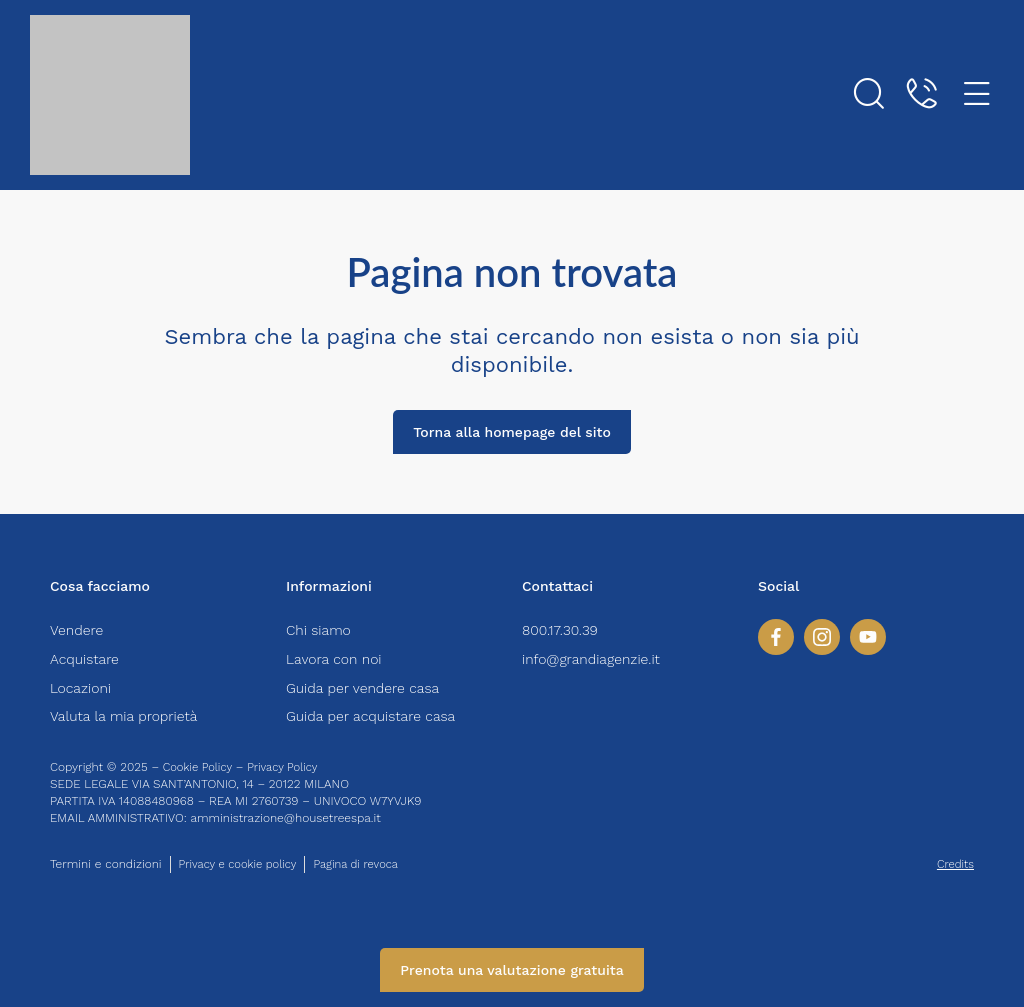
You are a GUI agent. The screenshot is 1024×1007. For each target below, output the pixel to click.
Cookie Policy (200, 767)
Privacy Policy (289, 767)
